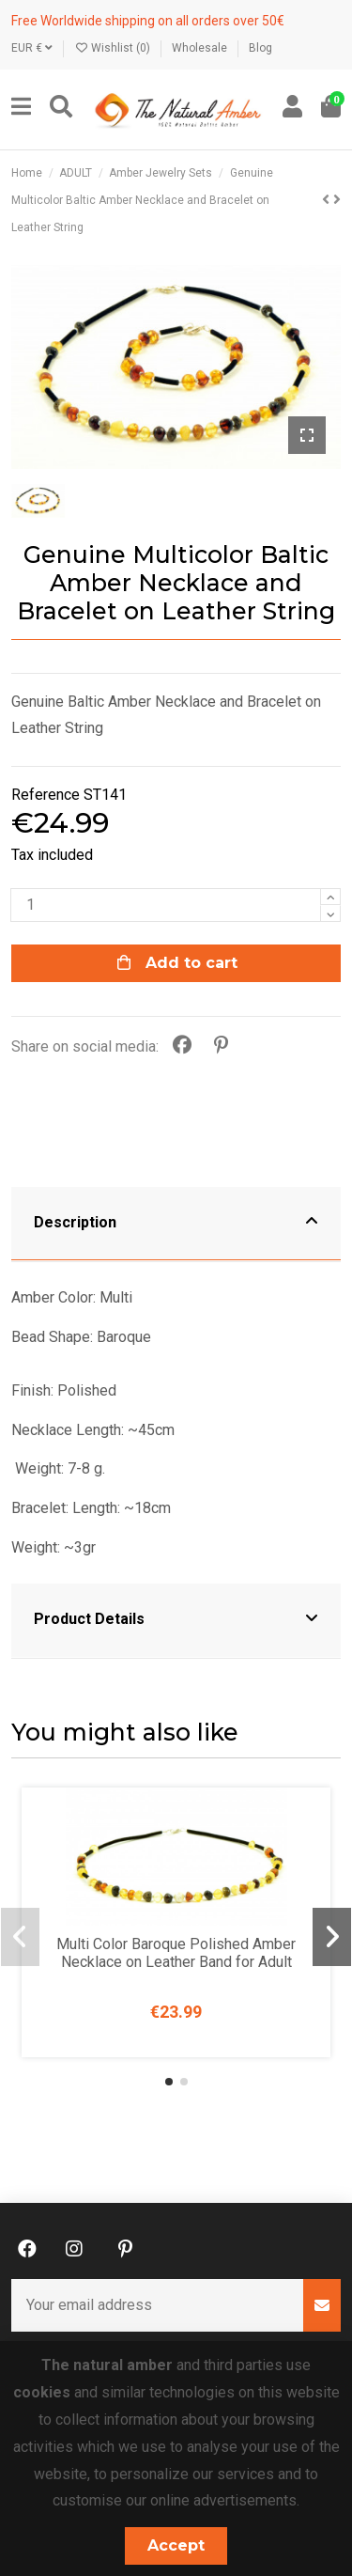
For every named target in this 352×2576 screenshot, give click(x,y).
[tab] (176, 1224)
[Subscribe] (322, 2305)
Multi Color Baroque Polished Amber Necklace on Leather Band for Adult (176, 1953)
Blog (260, 48)
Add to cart (176, 963)
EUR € (32, 48)
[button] (169, 2081)
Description (176, 1221)
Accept (176, 2545)
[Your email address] (157, 2305)
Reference (45, 795)
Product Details (176, 1617)
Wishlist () (113, 48)
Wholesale (201, 48)
